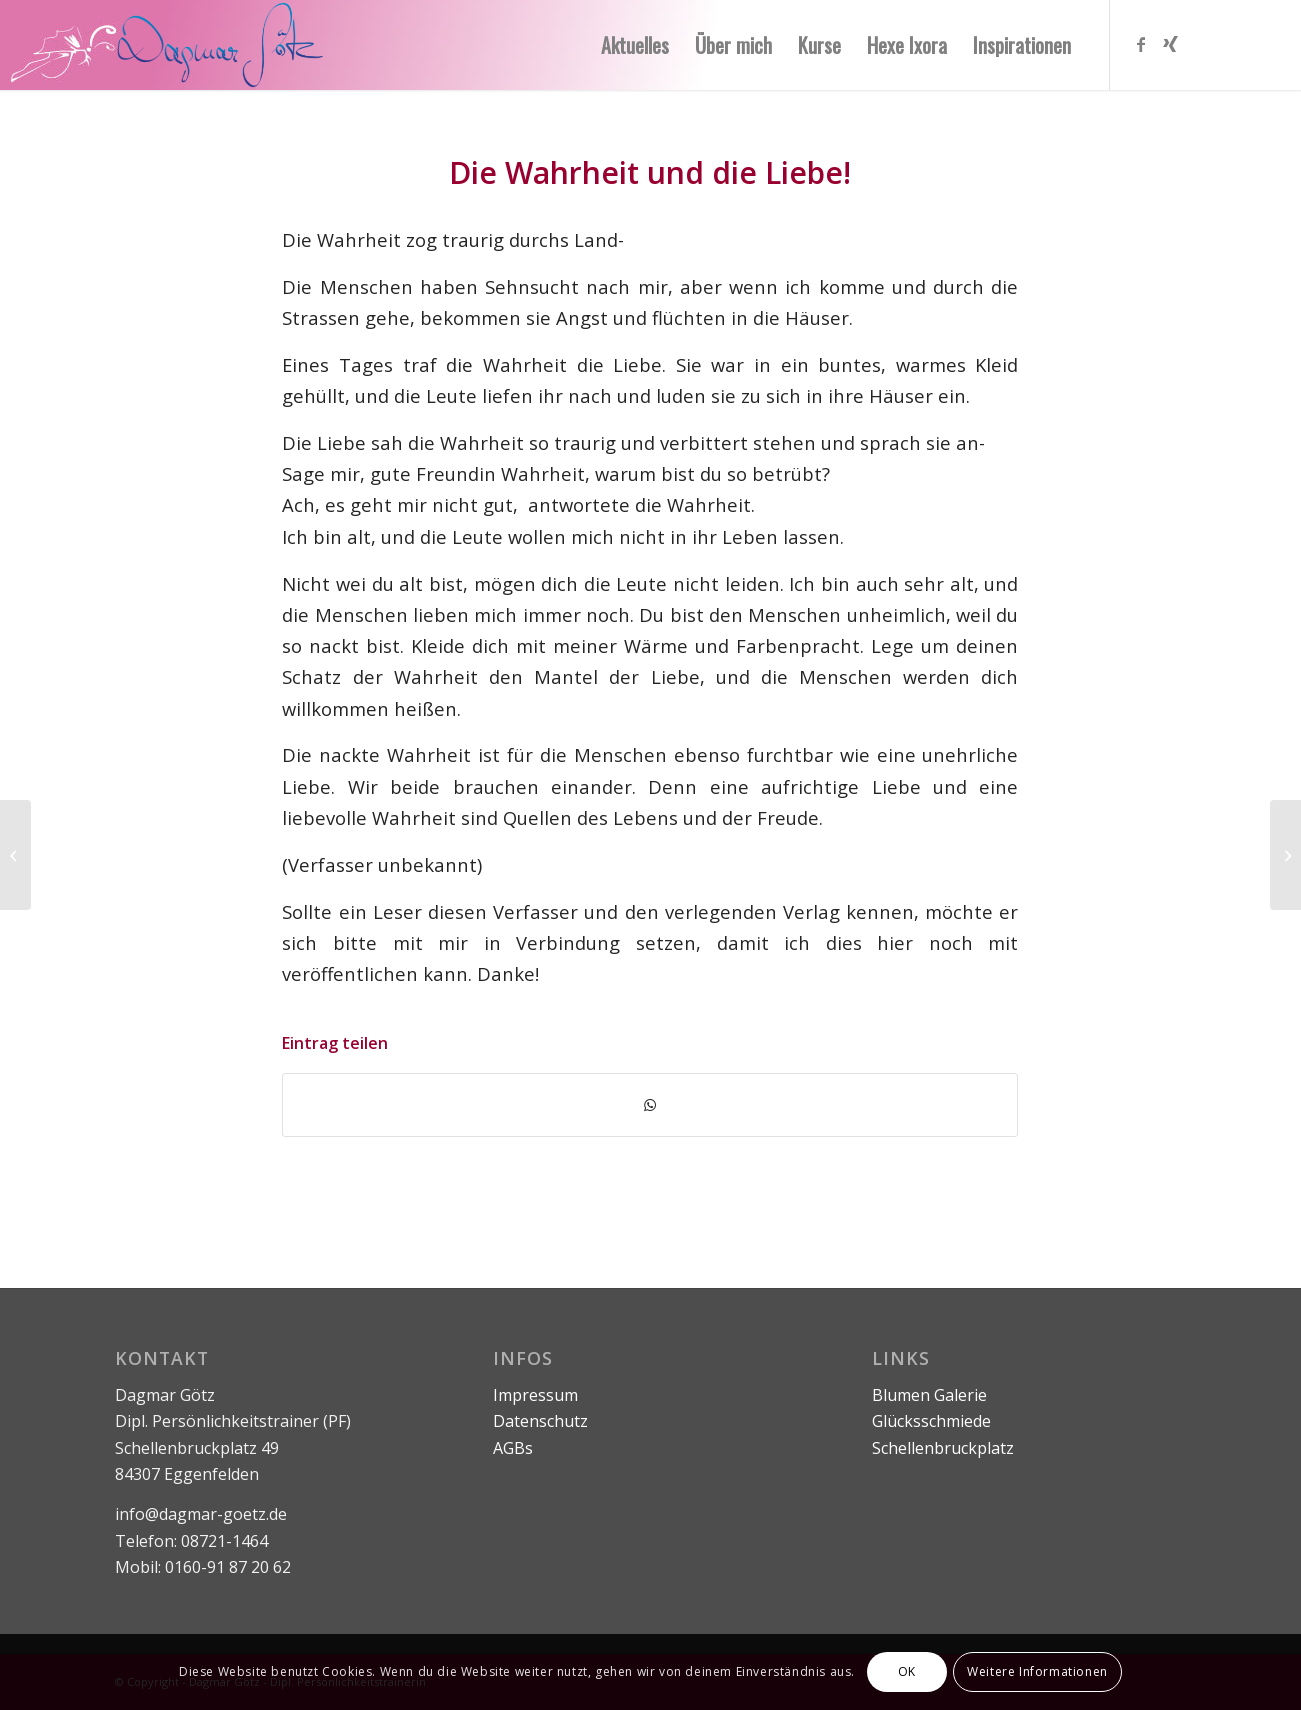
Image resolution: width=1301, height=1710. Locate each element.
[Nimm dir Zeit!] (1285, 855)
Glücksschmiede (931, 1421)
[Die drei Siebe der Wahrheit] (15, 855)
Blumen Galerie (929, 1395)
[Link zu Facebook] (1141, 44)
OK (907, 1671)
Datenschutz (540, 1421)
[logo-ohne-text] (220, 45)
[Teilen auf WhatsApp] (650, 1105)
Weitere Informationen (1037, 1671)
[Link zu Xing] (1171, 44)
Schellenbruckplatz (943, 1448)
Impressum (535, 1395)
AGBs (513, 1448)
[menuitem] (635, 45)
